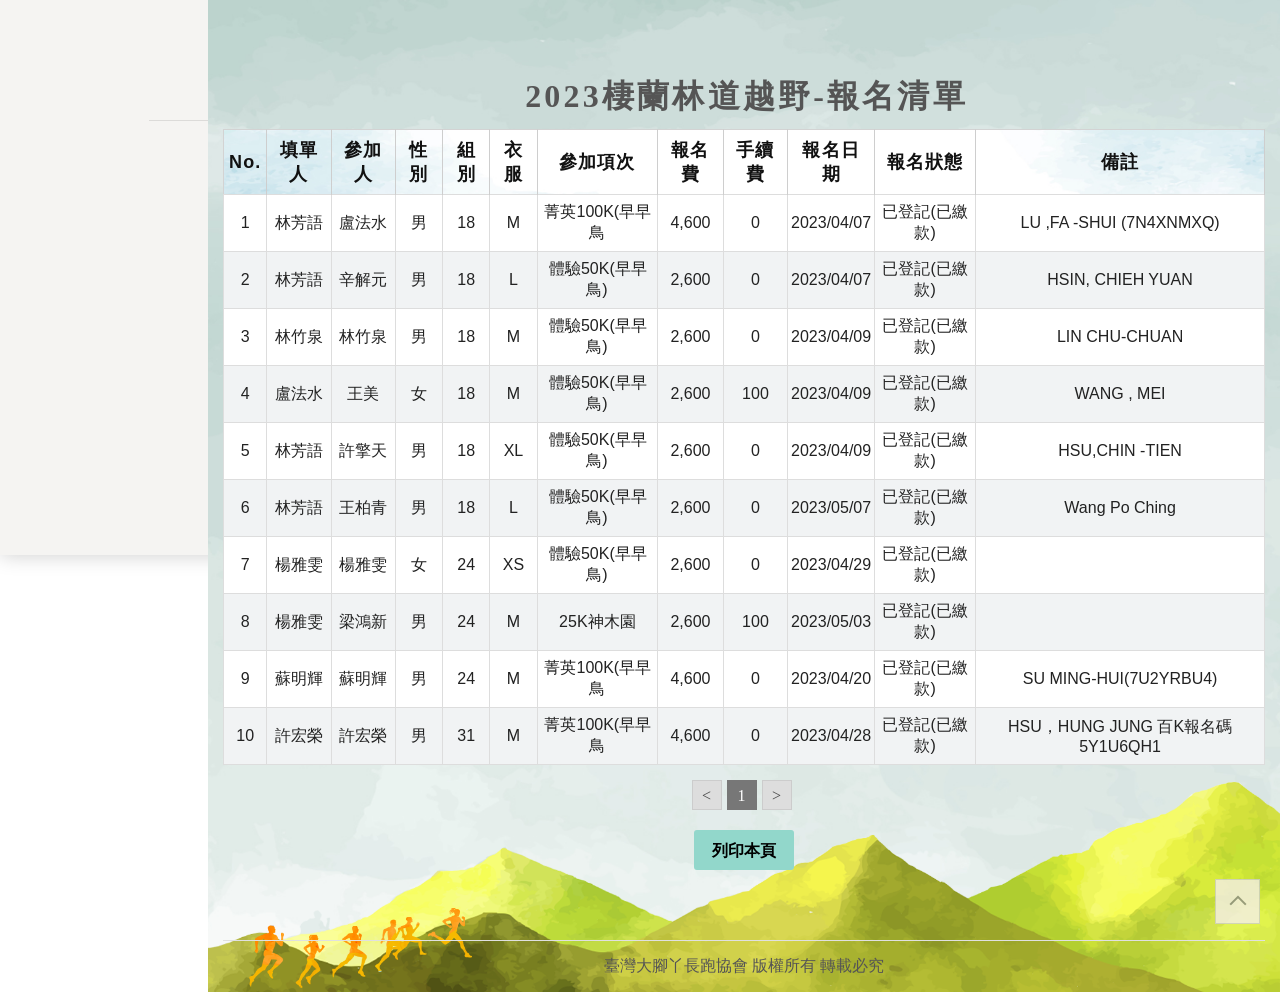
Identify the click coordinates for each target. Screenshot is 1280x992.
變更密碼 (104, 382)
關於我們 (104, 570)
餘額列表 (104, 506)
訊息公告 (104, 236)
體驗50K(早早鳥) (598, 279)
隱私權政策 (104, 744)
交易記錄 (104, 465)
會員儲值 (104, 341)
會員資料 (104, 424)
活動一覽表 (104, 195)
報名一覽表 (104, 299)
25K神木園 (597, 621)
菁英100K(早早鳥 (597, 222)
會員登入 (104, 623)
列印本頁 (744, 850)
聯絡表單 (104, 776)
